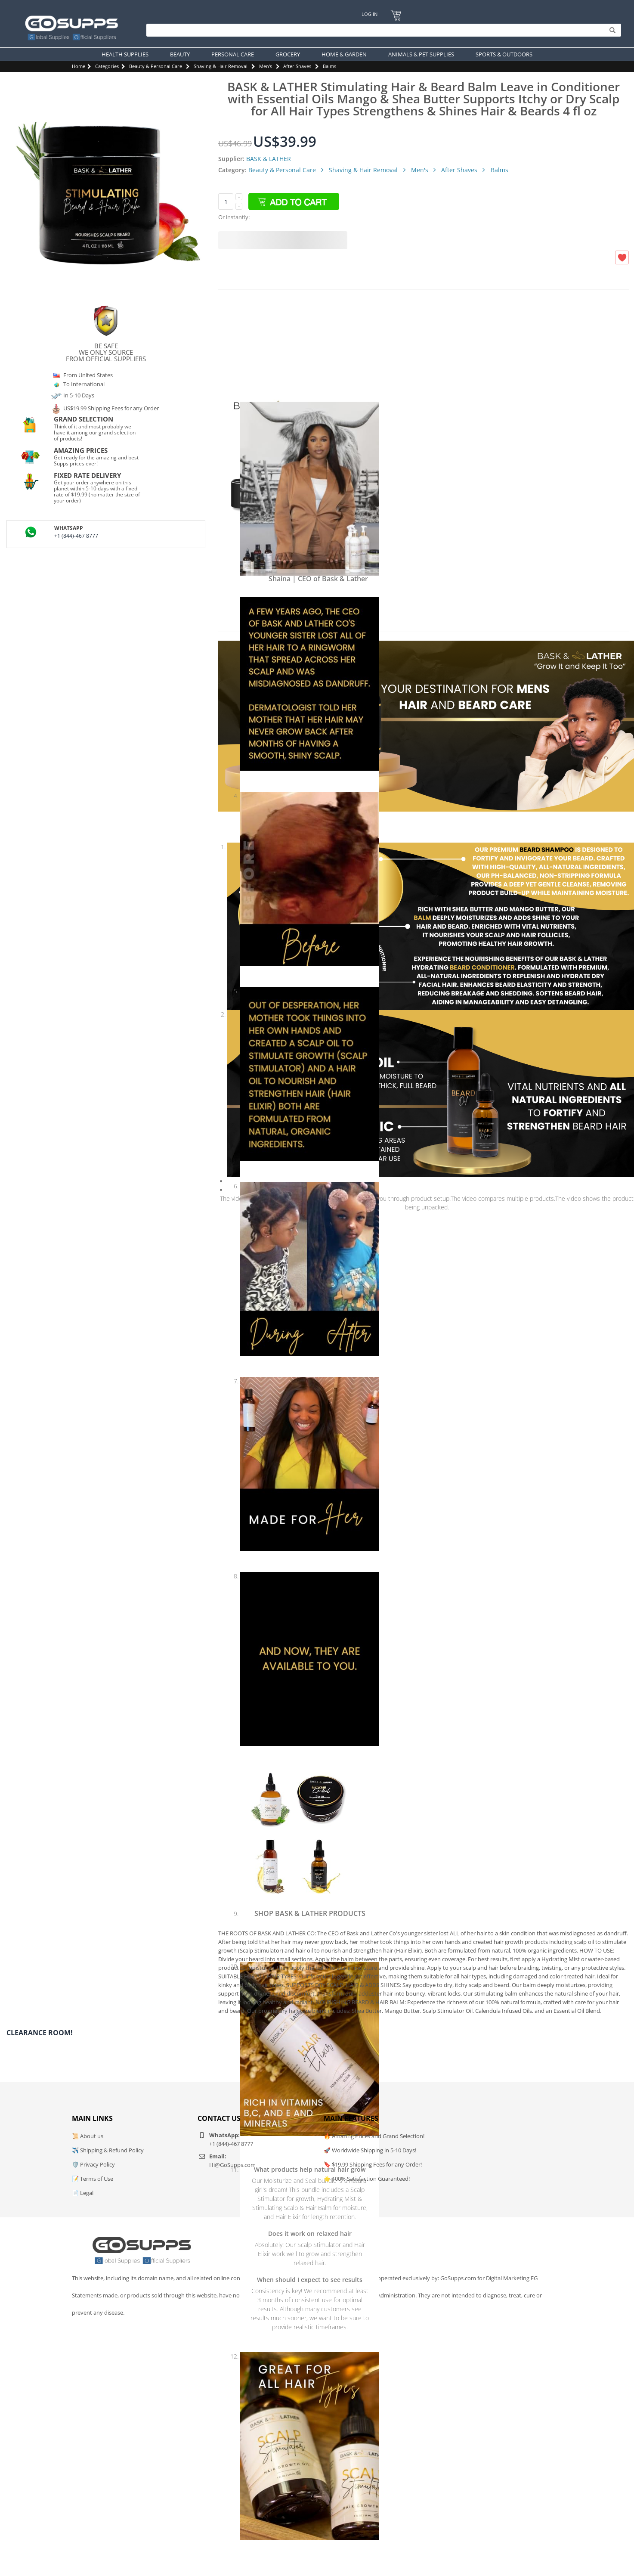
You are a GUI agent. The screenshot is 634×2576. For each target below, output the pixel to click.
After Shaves (297, 66)
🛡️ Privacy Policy (93, 2164)
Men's (265, 66)
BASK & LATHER (268, 159)
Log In (369, 14)
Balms (329, 66)
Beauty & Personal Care (155, 66)
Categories (107, 66)
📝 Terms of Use (92, 2178)
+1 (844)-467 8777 (76, 535)
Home (78, 66)
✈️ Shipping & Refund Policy (108, 2150)
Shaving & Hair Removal (220, 66)
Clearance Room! (39, 2032)
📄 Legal (82, 2193)
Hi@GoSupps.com (232, 2165)
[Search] (381, 30)
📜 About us (87, 2136)
